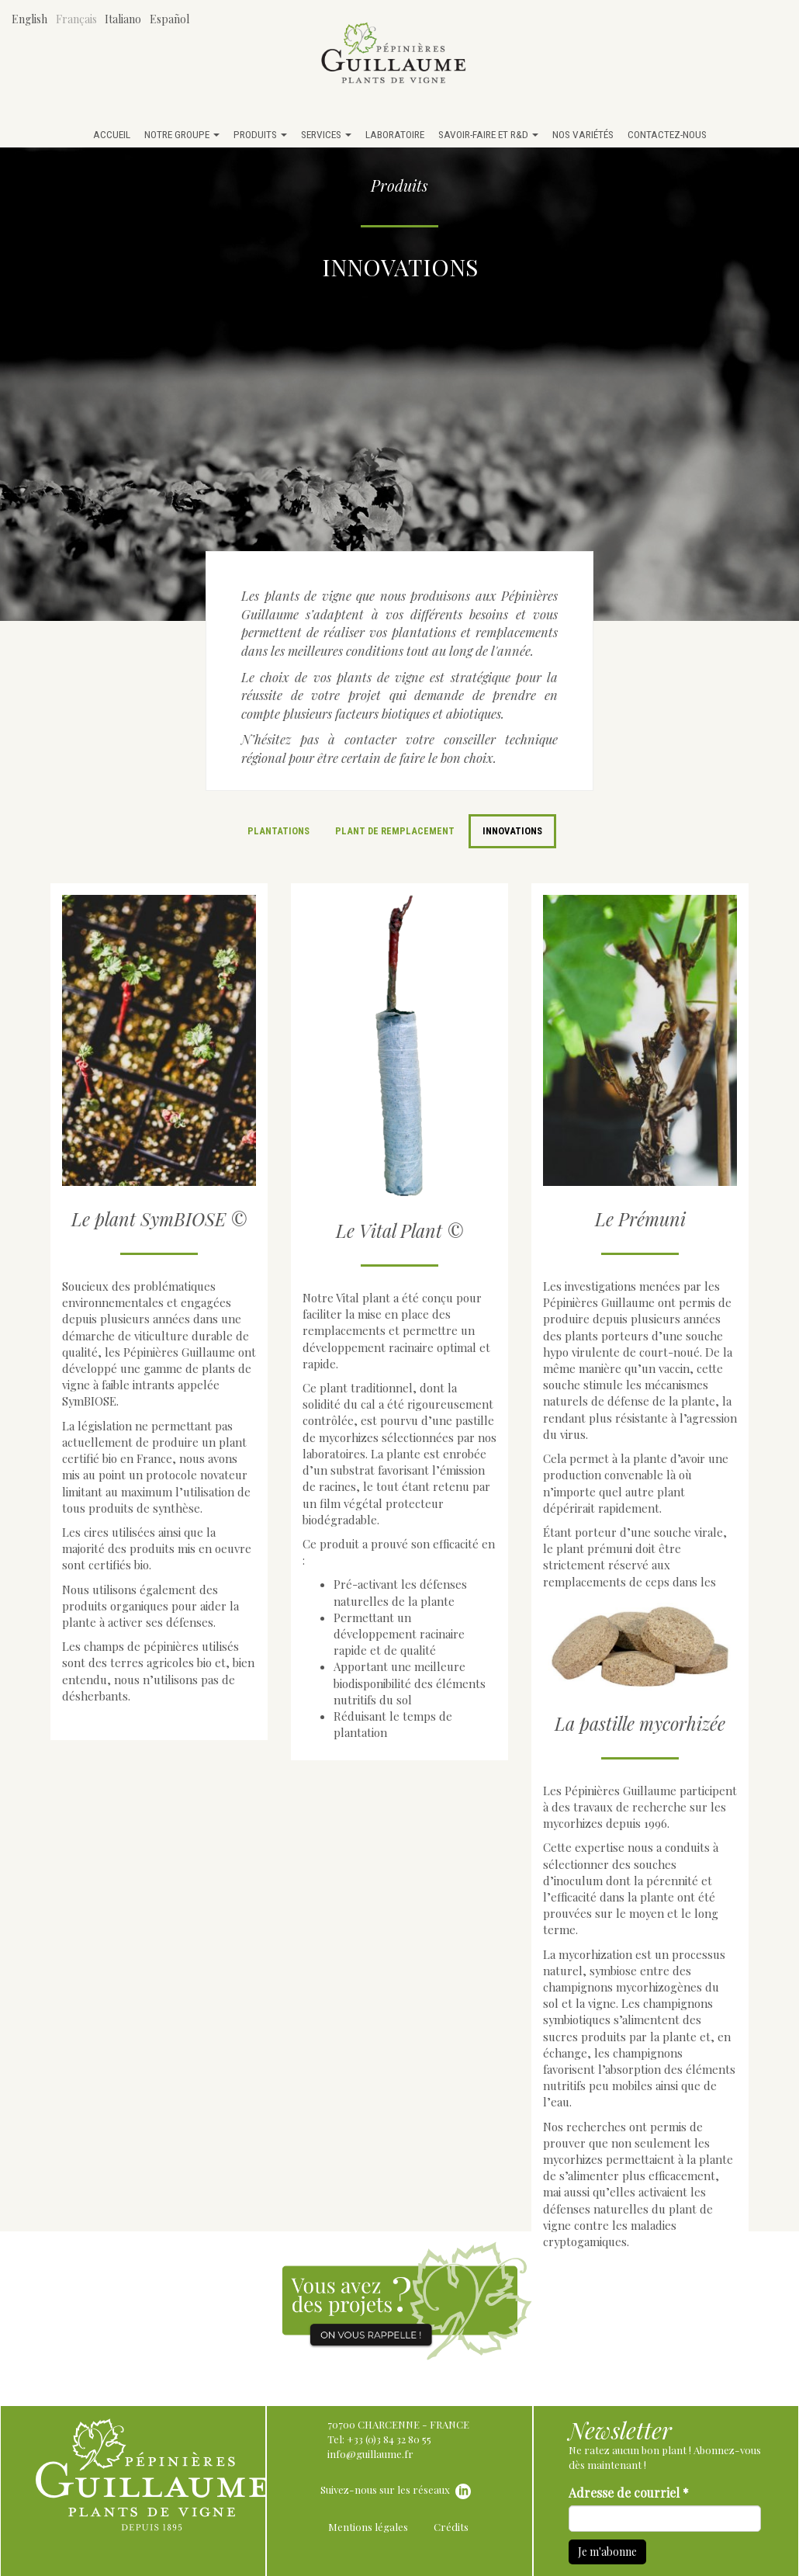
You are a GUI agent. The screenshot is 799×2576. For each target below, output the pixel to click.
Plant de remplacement (395, 831)
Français (76, 19)
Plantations (278, 831)
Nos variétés (583, 134)
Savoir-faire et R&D (488, 134)
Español (169, 19)
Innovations (512, 831)
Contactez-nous (667, 134)
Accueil (111, 134)
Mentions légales (368, 2526)
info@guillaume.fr (370, 2453)
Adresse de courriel (629, 2492)
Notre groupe (182, 134)
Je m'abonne (607, 2551)
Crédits (451, 2526)
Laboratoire (394, 134)
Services (326, 134)
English (29, 19)
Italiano (123, 19)
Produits (260, 134)
